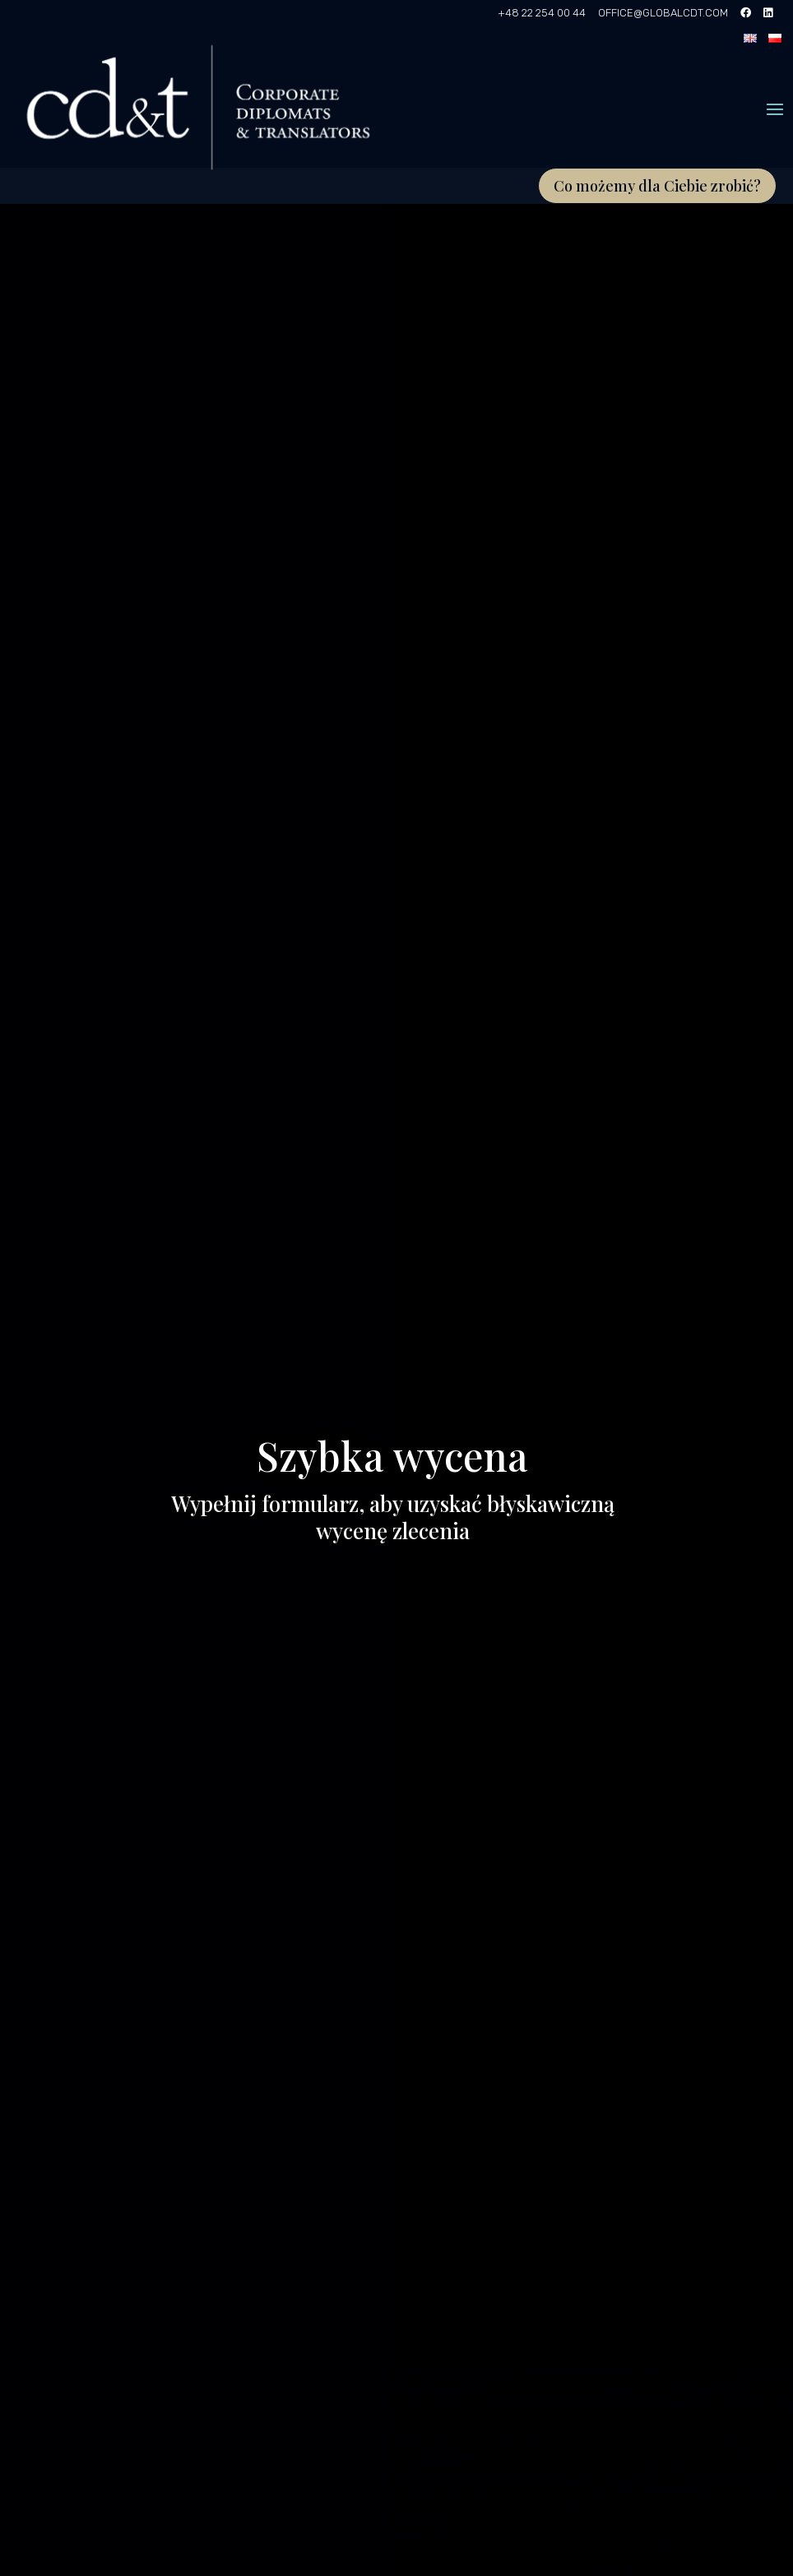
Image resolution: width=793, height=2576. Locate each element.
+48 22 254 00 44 (542, 13)
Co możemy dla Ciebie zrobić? (657, 186)
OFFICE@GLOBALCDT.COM (663, 13)
